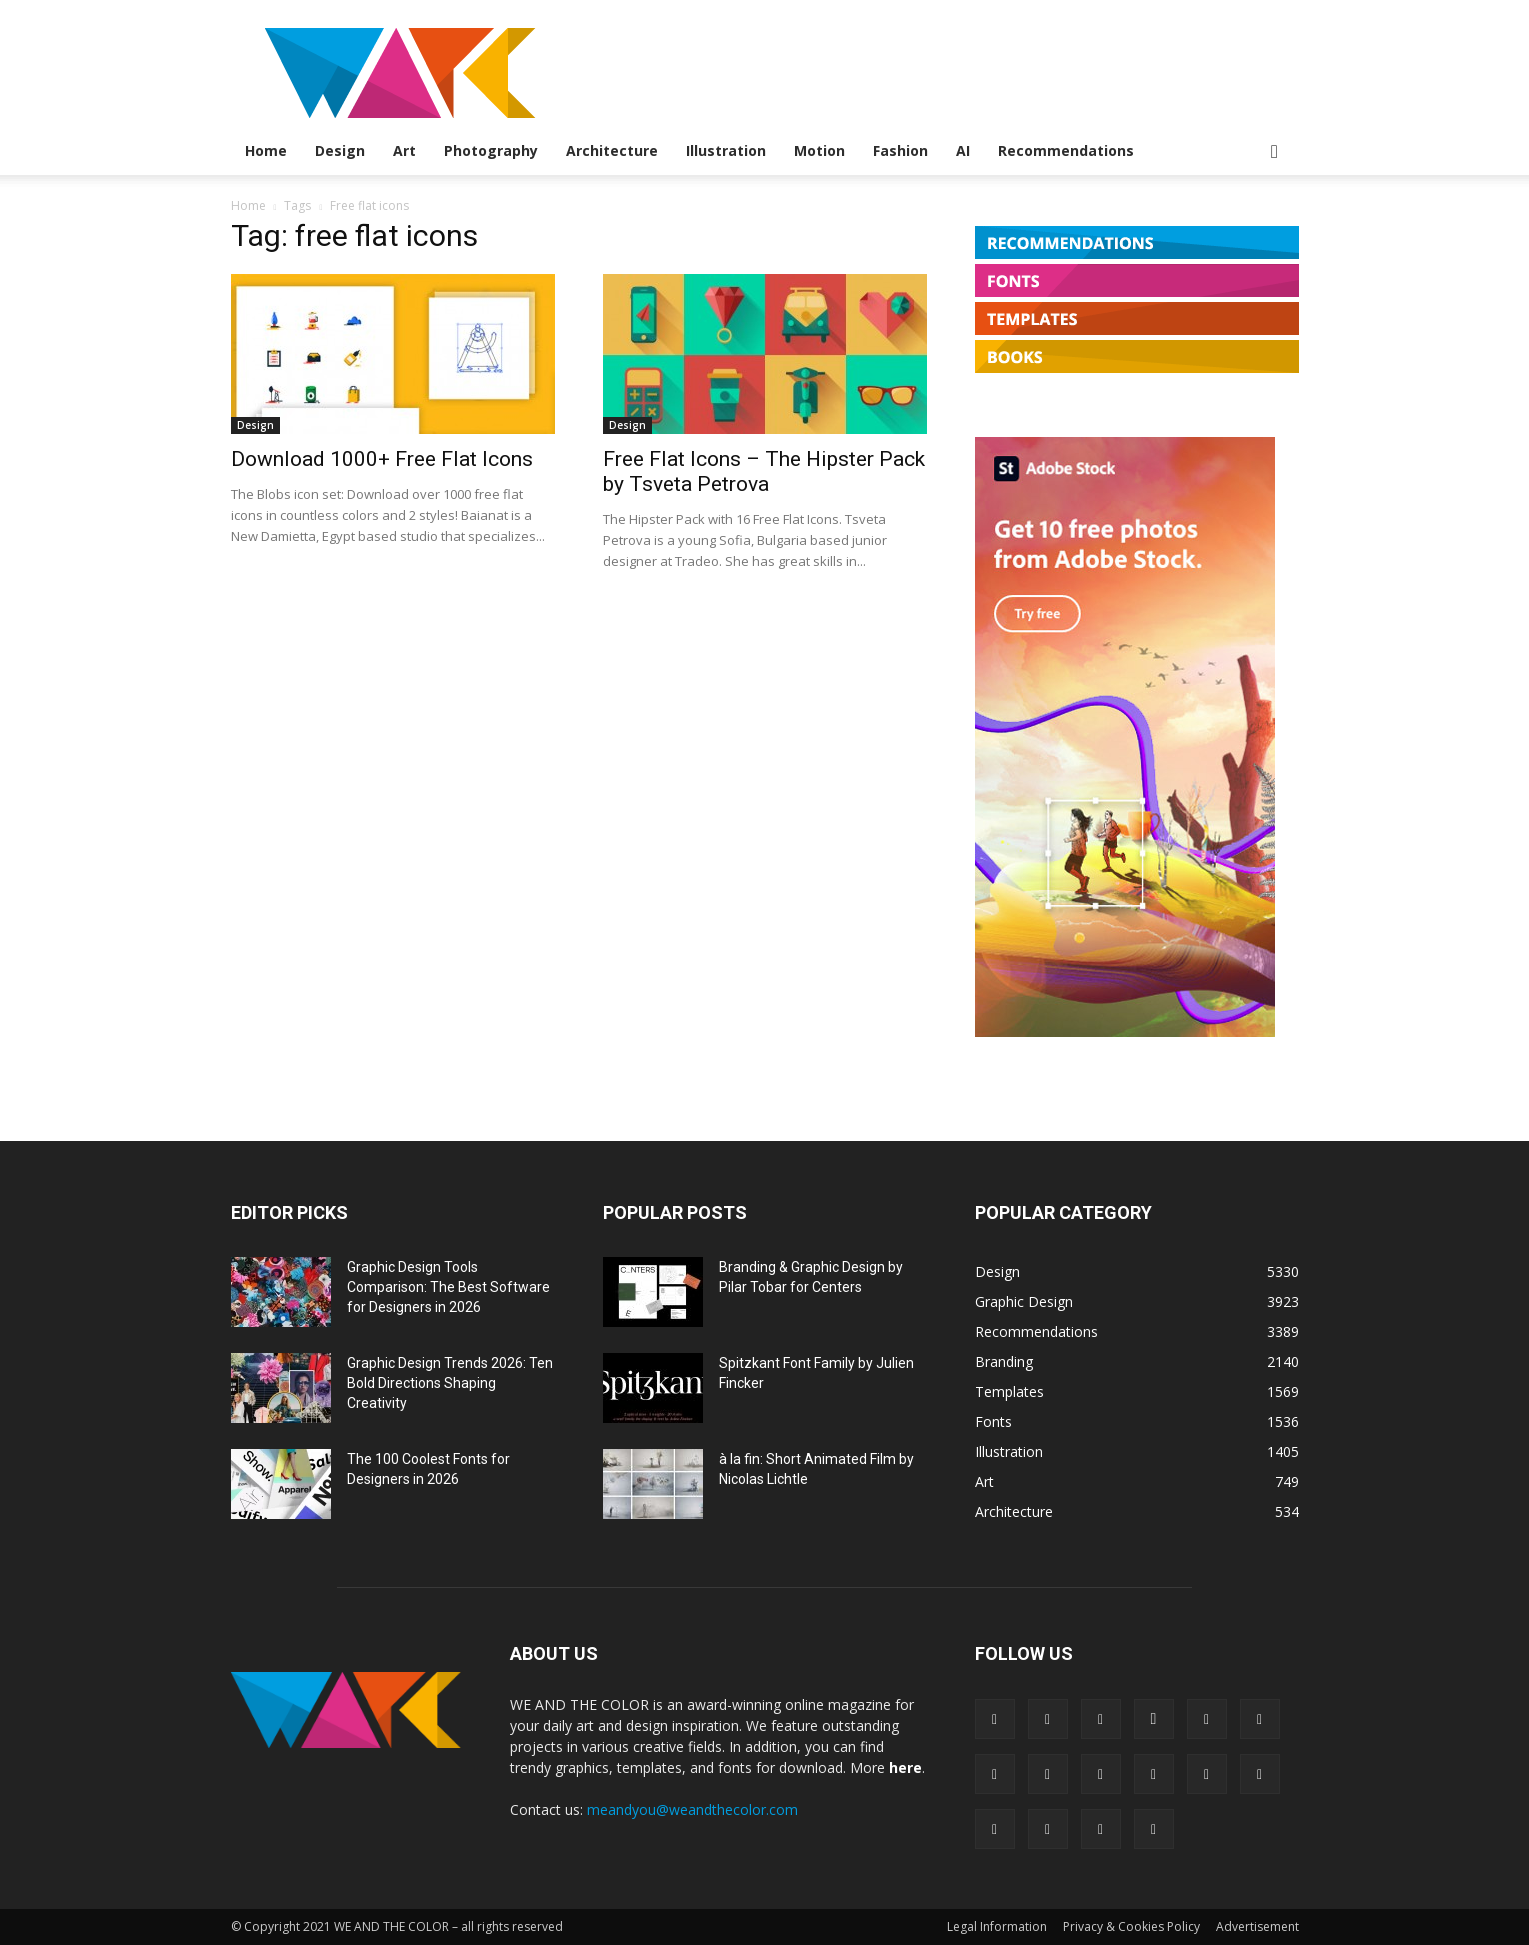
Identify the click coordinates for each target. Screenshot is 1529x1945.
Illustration (726, 150)
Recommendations (1066, 150)
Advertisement (1257, 1926)
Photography (491, 150)
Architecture (612, 150)
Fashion (900, 150)
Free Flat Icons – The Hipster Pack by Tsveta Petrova (764, 471)
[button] (1275, 152)
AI (963, 150)
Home (266, 150)
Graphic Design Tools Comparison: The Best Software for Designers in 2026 (448, 1287)
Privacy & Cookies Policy (1131, 1926)
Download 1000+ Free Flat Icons (382, 459)
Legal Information (997, 1926)
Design (340, 150)
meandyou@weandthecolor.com (692, 1809)
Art (404, 150)
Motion (819, 150)
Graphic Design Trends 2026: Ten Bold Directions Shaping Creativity (450, 1383)
